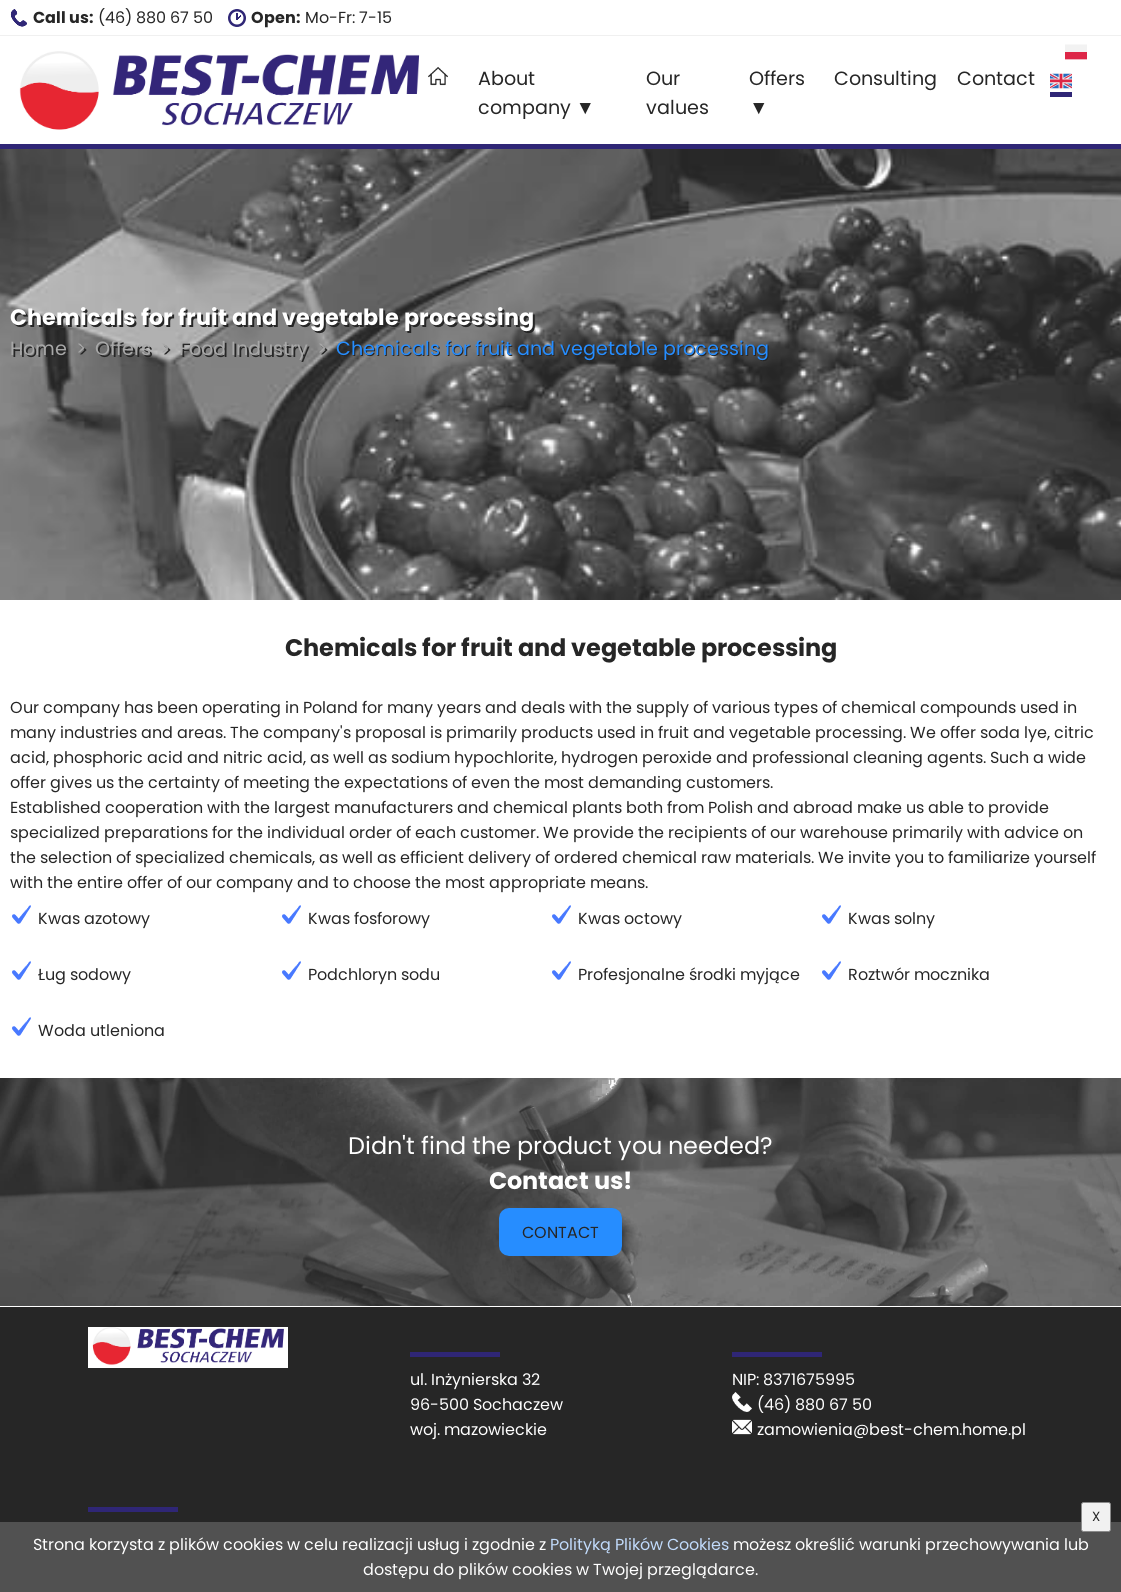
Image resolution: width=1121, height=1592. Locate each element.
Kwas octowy (630, 918)
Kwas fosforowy (369, 918)
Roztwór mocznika (919, 974)
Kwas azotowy (94, 918)
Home (38, 348)
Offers (123, 348)
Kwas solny (891, 918)
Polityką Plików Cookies (639, 1544)
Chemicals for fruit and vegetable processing (552, 348)
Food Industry (243, 348)
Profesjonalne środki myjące (689, 974)
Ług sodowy (84, 974)
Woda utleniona (101, 1030)
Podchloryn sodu (374, 974)
